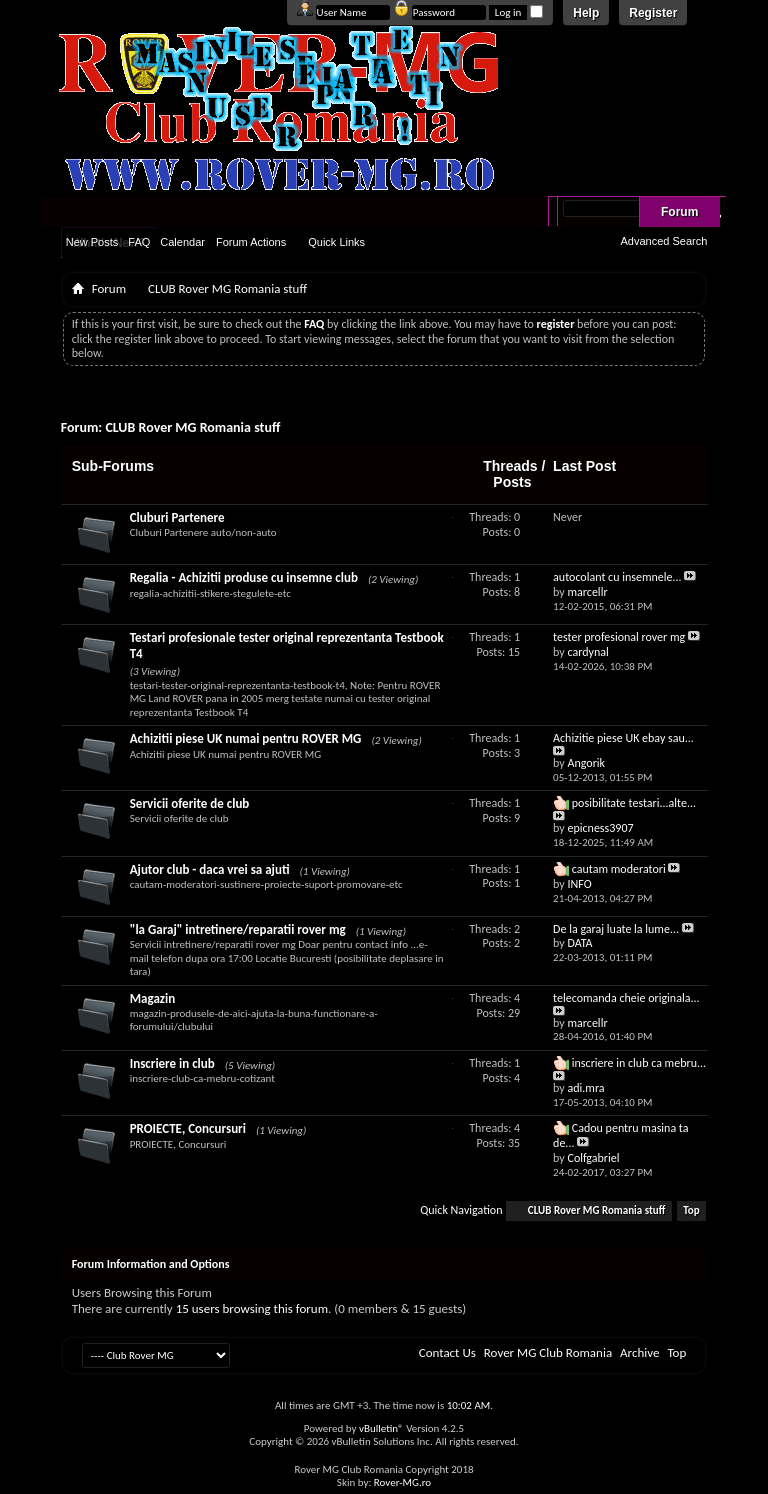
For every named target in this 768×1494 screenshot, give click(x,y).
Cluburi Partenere (177, 517)
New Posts (92, 242)
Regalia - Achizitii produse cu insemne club (244, 577)
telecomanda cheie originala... (626, 998)
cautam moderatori (619, 869)
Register (653, 13)
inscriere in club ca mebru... (639, 1063)
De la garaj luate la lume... (616, 929)
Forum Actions (251, 242)
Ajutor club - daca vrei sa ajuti (210, 869)
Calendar (182, 242)
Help (586, 13)
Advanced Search (663, 241)
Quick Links (336, 242)
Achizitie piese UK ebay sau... (623, 738)
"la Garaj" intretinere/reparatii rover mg (238, 929)
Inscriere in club (172, 1063)
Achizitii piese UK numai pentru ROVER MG (246, 738)
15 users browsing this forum (252, 1308)
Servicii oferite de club (190, 803)
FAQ (139, 242)
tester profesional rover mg (619, 637)
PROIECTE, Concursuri (188, 1128)
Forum (679, 212)
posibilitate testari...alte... (634, 803)
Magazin (152, 998)
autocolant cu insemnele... (617, 577)
